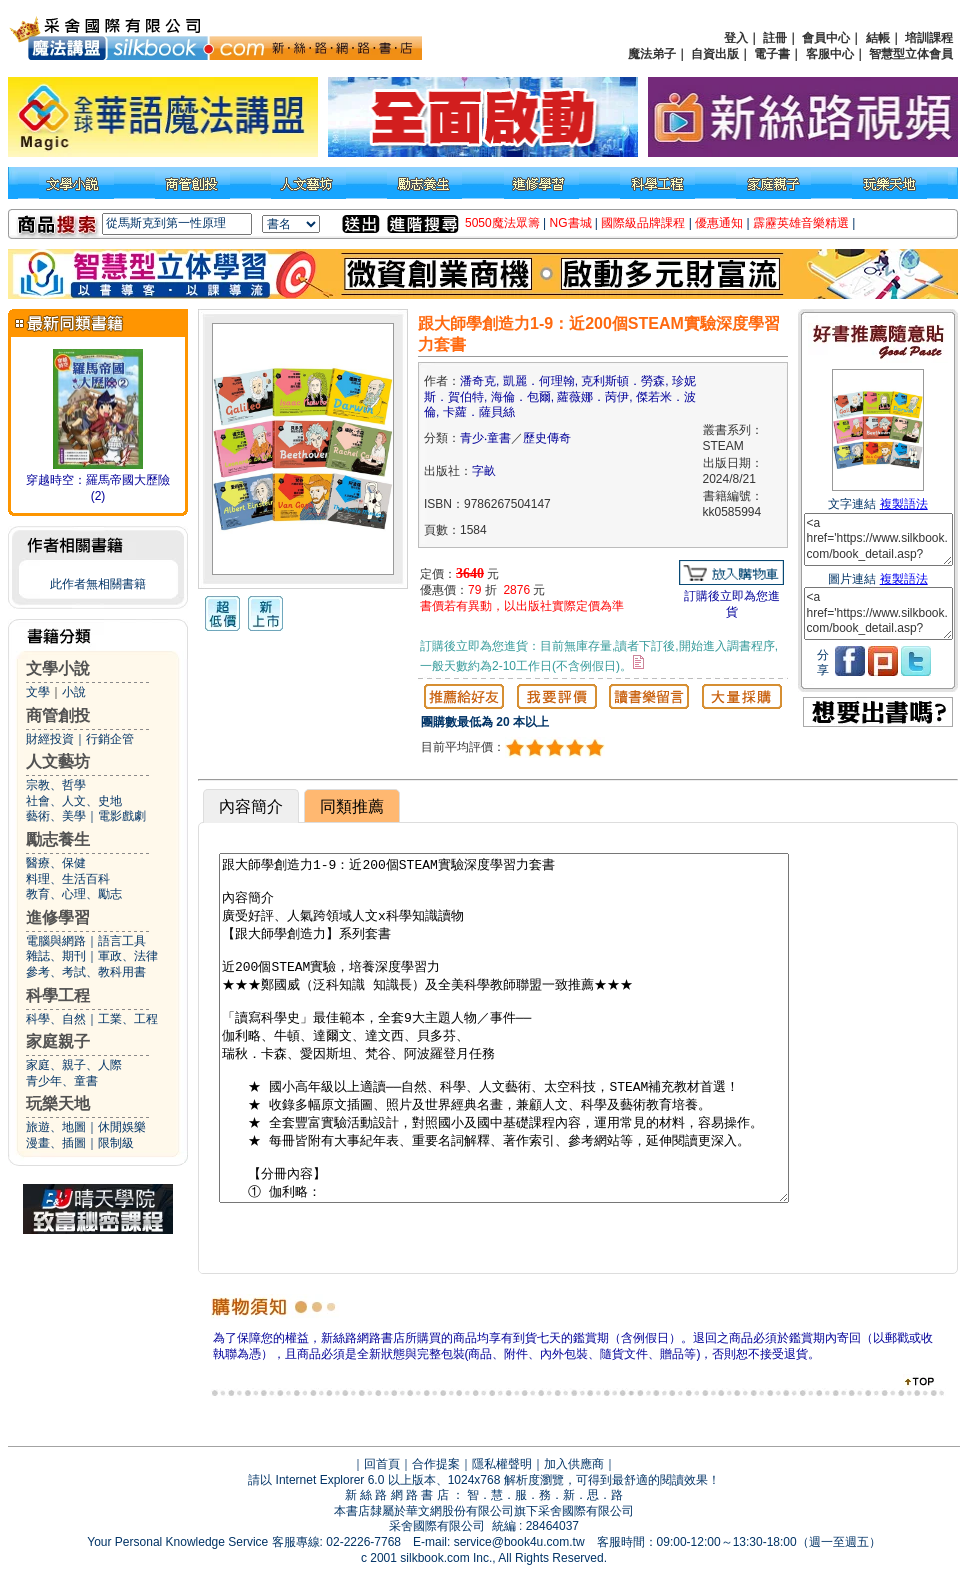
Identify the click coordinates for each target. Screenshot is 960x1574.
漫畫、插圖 (56, 1143)
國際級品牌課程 (643, 223)
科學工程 (58, 995)
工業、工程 (128, 1019)
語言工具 (122, 941)
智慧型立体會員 (911, 54)
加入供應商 (574, 1464)
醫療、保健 (56, 863)
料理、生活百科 (68, 879)
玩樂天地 (58, 1103)
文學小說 (58, 668)
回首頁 (382, 1464)
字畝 (484, 471)
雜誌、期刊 (56, 956)
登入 (736, 38)
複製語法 (904, 504)
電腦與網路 (56, 941)
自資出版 (715, 54)
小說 (74, 692)
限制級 (116, 1143)
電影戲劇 (122, 816)
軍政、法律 (128, 956)
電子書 (772, 54)
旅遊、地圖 (56, 1127)
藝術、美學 (56, 816)
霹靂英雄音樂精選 (801, 223)
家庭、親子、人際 (74, 1065)
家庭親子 (58, 1041)
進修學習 (58, 917)
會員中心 (826, 38)
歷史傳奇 (547, 438)
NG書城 (571, 223)
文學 (38, 692)
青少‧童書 (485, 438)
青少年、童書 (62, 1081)
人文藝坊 (58, 761)
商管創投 (58, 715)
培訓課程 (929, 38)
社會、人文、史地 (74, 801)
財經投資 (50, 739)
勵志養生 (58, 839)
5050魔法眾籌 (502, 223)
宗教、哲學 (56, 785)
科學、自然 (56, 1019)
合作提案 (436, 1464)
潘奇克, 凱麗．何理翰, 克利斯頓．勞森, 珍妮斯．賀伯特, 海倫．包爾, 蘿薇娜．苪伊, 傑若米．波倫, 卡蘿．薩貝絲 (560, 396)
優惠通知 (719, 223)
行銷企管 (110, 739)
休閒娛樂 (122, 1127)
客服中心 (830, 54)
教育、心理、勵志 (74, 894)
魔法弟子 (652, 54)
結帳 (878, 38)
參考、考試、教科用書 (86, 972)
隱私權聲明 (502, 1464)
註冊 (775, 38)
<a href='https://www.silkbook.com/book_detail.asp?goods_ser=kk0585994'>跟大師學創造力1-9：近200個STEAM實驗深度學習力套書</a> (878, 539)
